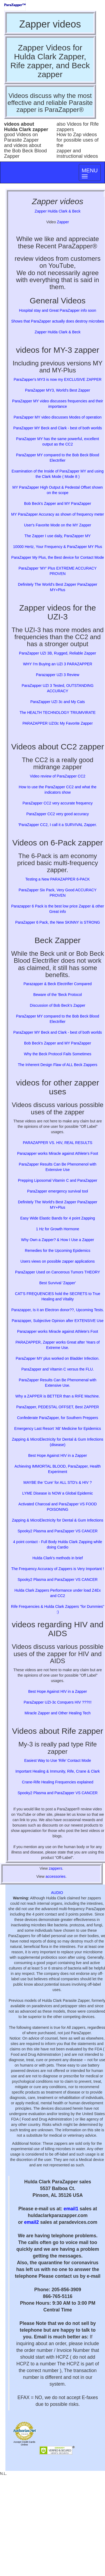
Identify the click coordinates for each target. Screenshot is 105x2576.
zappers (55, 1868)
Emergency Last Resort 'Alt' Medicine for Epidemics (57, 1428)
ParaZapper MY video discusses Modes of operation (57, 417)
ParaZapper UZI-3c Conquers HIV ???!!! (58, 1702)
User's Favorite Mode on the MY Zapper (57, 525)
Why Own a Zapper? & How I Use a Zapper (57, 1240)
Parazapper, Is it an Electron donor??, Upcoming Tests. (57, 1310)
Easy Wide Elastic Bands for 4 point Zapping (57, 1218)
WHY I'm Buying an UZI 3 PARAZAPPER (57, 664)
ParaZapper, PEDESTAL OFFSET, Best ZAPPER (57, 1407)
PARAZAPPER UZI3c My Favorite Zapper (57, 723)
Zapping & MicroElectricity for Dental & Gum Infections (57, 1520)
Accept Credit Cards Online (24, 2443)
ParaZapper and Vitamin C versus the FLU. (57, 1369)
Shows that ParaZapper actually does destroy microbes (57, 321)
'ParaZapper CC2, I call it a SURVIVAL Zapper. (57, 825)
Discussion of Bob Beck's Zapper (57, 1005)
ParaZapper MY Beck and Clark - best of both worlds (57, 428)
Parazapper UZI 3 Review (57, 675)
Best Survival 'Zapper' (57, 1283)
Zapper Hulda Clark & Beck (58, 211)
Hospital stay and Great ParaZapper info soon (57, 310)
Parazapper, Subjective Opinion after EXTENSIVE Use (57, 1320)
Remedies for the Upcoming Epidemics (57, 1250)
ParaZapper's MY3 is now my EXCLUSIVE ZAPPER (57, 379)
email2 (31, 2222)
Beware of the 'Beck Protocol (57, 994)
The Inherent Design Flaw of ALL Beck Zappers (57, 1065)
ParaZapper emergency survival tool (57, 1191)
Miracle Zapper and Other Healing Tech (58, 1713)
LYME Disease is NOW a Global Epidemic (57, 1493)
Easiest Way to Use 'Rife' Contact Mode (57, 1760)
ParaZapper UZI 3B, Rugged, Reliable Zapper (57, 653)
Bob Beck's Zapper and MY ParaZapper (57, 503)
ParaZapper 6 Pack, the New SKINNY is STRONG (57, 922)
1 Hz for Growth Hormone (57, 1229)
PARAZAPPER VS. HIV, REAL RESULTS (57, 1142)
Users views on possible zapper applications (57, 1261)
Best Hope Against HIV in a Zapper (57, 1455)
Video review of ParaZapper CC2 (57, 776)
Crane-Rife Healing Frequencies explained (57, 1782)
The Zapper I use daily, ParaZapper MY (57, 536)
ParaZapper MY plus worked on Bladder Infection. (57, 1358)
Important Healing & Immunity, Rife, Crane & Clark (57, 1771)
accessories (55, 1876)
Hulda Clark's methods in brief (57, 1558)
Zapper (63, 222)
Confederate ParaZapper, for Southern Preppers (57, 1418)
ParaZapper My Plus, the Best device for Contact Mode (57, 557)
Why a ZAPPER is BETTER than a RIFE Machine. (57, 1396)
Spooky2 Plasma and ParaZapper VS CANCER (58, 1531)
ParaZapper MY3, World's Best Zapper (57, 390)
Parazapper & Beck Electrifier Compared (58, 984)
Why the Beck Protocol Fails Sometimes (57, 1054)
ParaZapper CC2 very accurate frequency (57, 803)
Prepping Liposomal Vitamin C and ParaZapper (57, 1180)
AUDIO (57, 1892)
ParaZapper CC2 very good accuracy (57, 814)
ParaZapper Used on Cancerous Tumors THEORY (57, 1272)
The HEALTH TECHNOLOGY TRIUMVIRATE (57, 712)
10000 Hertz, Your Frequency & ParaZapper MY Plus (57, 546)
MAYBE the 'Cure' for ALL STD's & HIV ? (58, 1482)
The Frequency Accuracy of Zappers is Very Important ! (57, 1569)
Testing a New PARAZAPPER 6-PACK (57, 879)
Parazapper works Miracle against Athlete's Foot (57, 1153)
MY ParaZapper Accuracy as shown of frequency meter (57, 514)
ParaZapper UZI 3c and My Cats (57, 702)
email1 (71, 2208)
